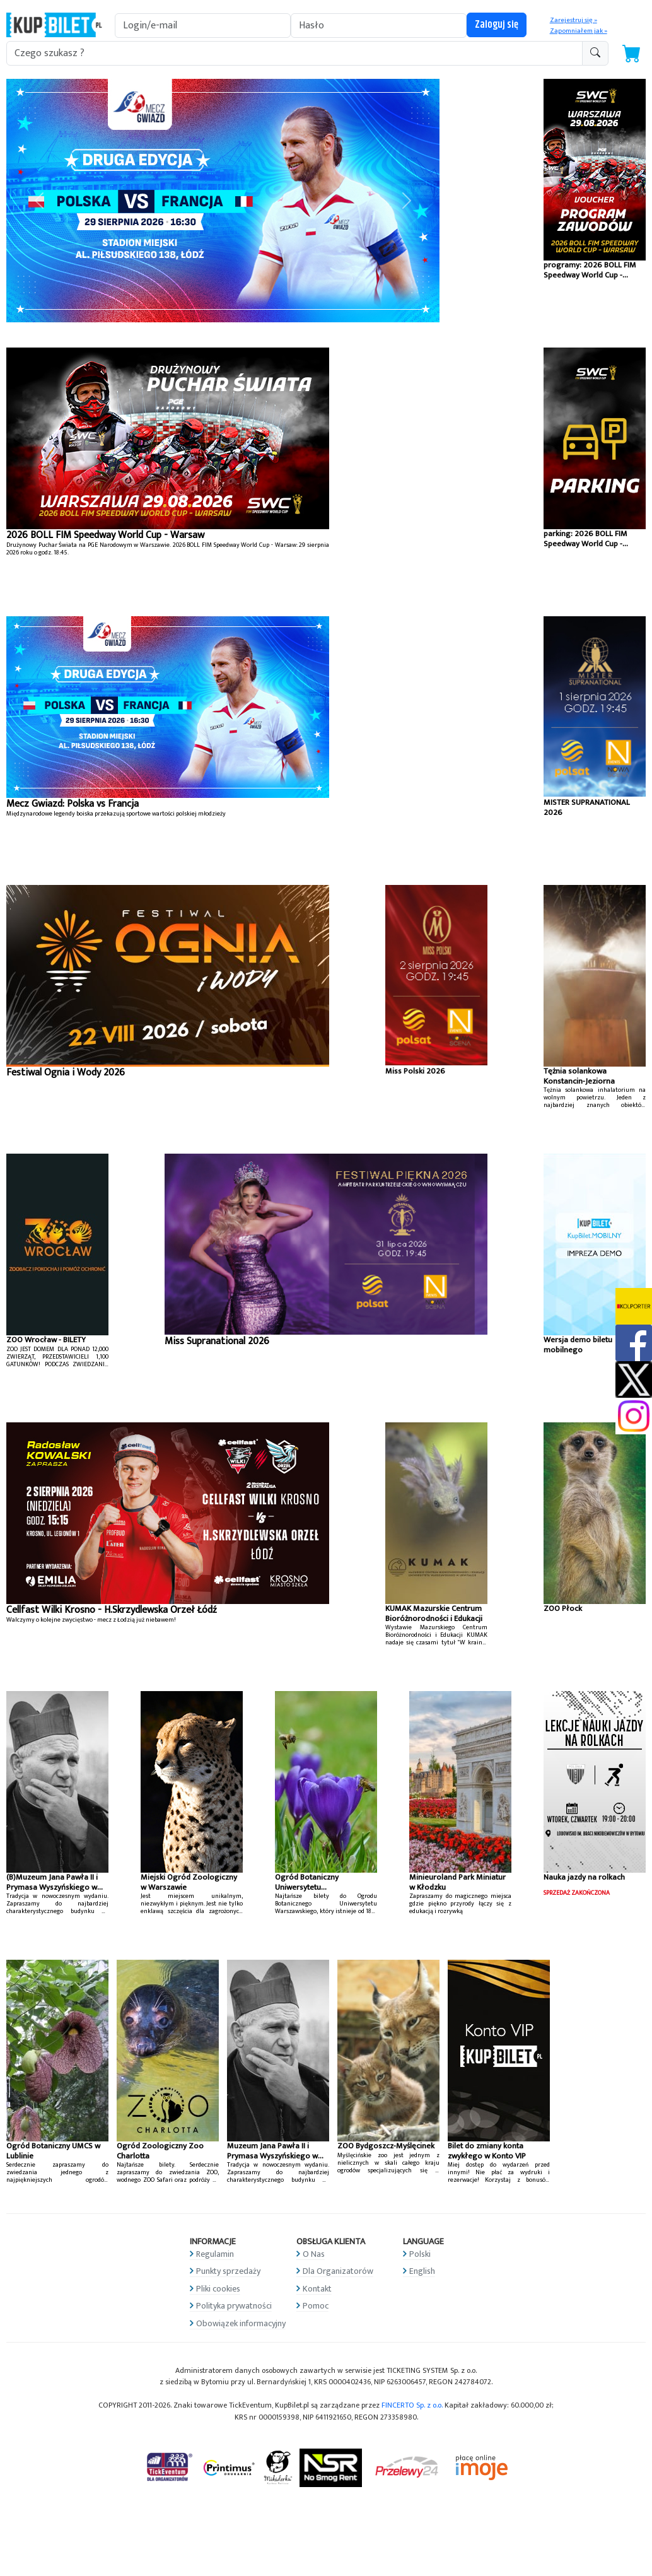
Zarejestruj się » (573, 20)
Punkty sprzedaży (228, 2271)
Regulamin (215, 2254)
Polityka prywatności (234, 2305)
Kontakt (317, 2288)
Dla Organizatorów (338, 2271)
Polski (420, 2254)
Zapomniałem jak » (578, 31)
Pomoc (316, 2305)
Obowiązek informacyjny (241, 2323)
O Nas (314, 2254)
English (422, 2271)
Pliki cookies (218, 2288)
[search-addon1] (294, 53)
